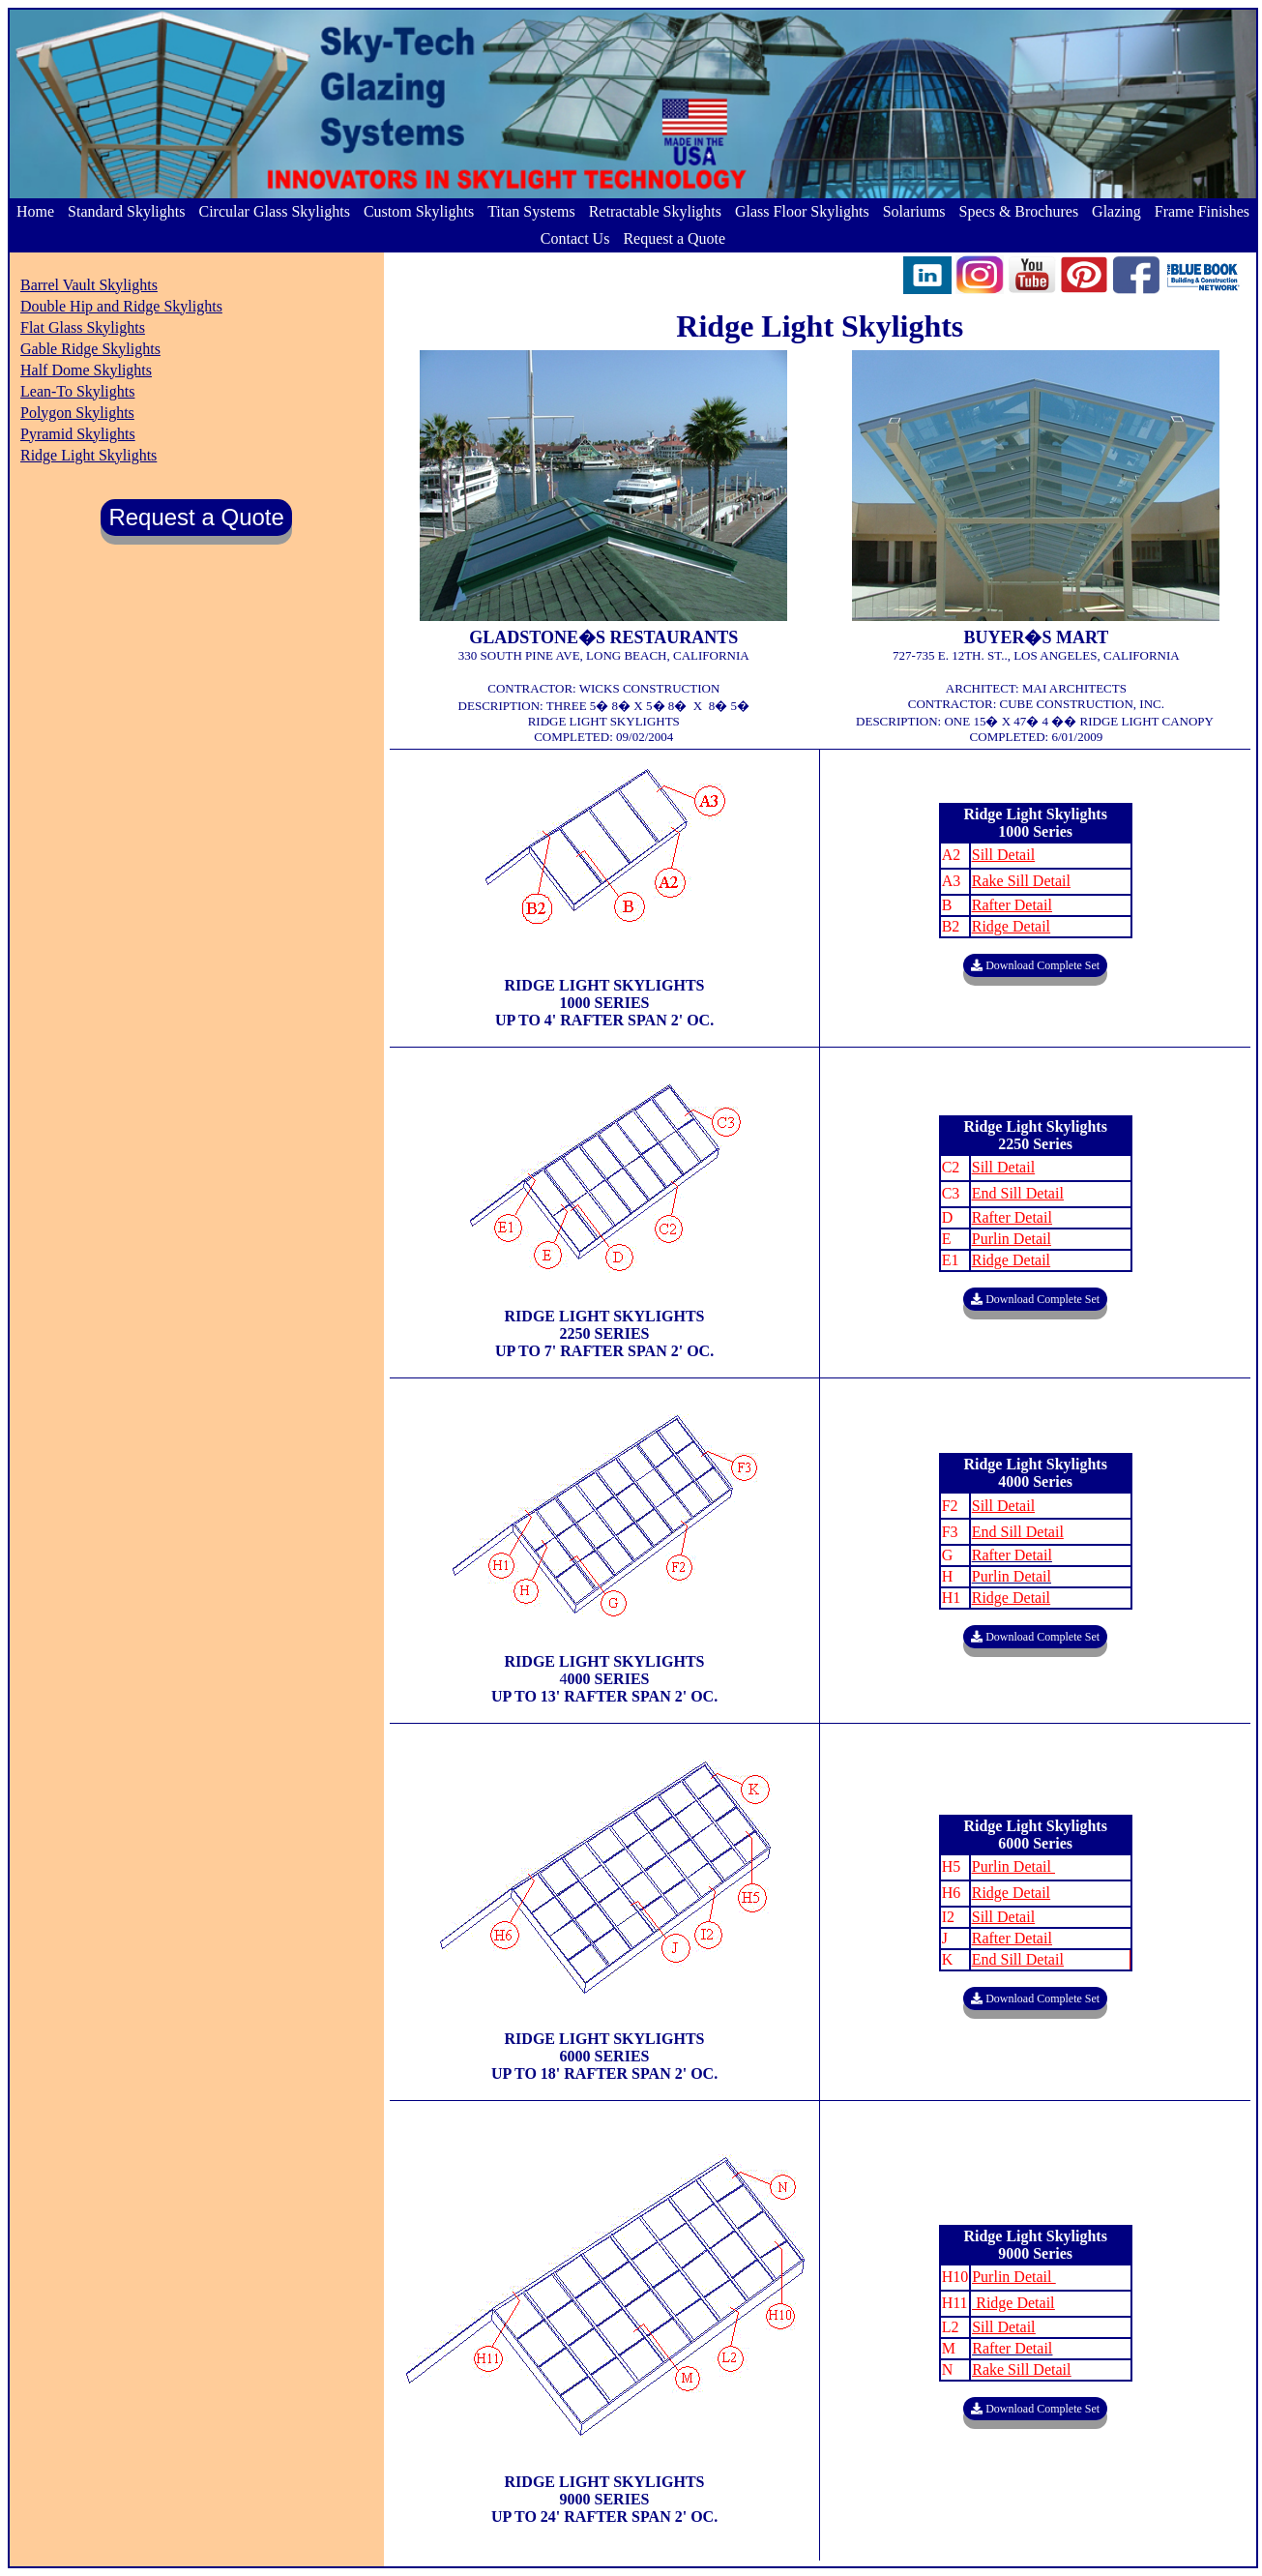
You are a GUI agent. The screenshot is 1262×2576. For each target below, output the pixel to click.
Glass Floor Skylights (802, 211)
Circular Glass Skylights (273, 211)
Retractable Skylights (655, 211)
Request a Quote (674, 238)
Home (35, 211)
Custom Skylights (419, 211)
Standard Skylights (126, 211)
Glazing (1116, 211)
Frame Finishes (1202, 211)
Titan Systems (531, 211)
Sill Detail (1003, 1505)
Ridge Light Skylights (88, 455)
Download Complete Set (1035, 965)
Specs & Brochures (1019, 211)
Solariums (914, 211)
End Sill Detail (1018, 1532)
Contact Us (575, 238)
